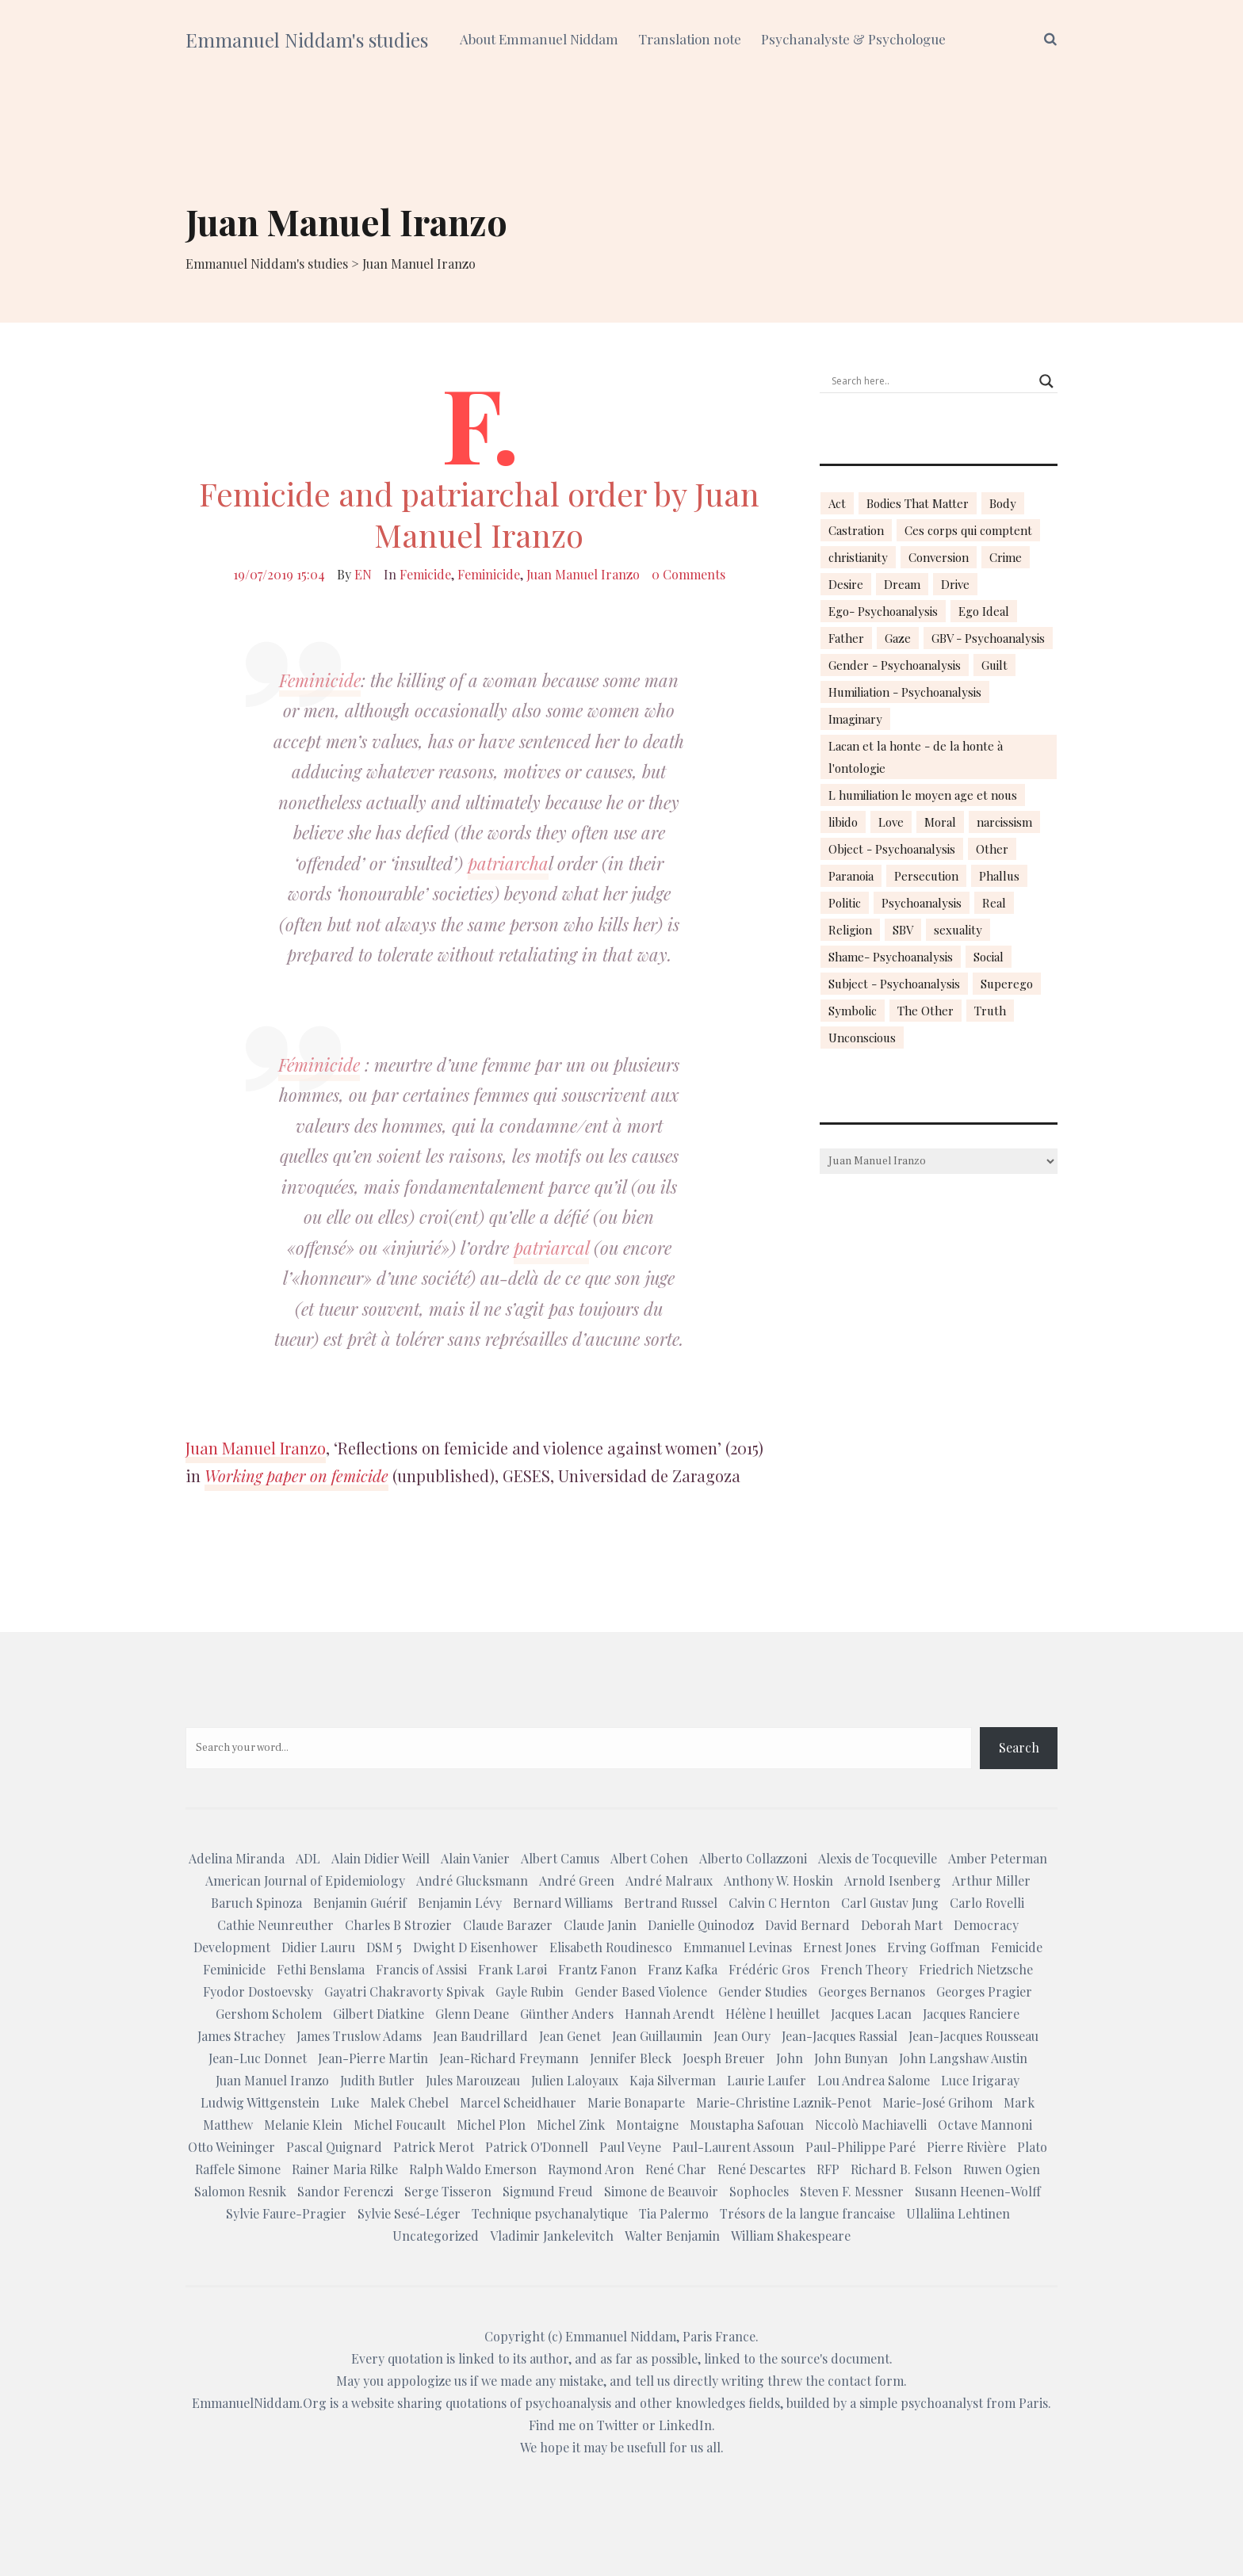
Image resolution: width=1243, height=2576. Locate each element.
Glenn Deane (472, 2013)
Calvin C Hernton (779, 1902)
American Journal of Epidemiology (305, 1880)
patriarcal (551, 1247)
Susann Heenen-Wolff (978, 2191)
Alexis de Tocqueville (877, 1858)
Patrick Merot (433, 2146)
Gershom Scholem (269, 2013)
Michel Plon (491, 2124)
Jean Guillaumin (657, 2036)
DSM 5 (384, 1947)
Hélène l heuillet (772, 2013)
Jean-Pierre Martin (373, 2058)
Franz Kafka (682, 1969)
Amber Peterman (997, 1858)
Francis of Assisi (421, 1969)
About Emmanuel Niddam (539, 39)
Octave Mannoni (985, 2124)
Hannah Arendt (669, 2013)
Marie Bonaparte (636, 2102)
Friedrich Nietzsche (976, 1969)
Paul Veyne (630, 2146)
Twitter (618, 2425)
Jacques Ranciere (971, 2013)
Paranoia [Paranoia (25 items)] (851, 876)
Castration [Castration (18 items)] (856, 530)
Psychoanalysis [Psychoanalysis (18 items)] (922, 903)
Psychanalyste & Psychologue (853, 39)
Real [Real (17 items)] (994, 903)
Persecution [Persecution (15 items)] (926, 876)
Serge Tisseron (447, 2191)
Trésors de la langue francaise (807, 2213)
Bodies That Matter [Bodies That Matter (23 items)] (917, 503)
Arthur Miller (991, 1880)
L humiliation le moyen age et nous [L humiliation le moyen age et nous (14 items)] (922, 795)
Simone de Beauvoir (661, 2191)
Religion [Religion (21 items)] (850, 930)
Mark (1019, 2102)
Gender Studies (762, 1991)
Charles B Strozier (398, 1925)
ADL (308, 1858)
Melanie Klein (303, 2124)
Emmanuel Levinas (737, 1947)
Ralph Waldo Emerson (473, 2169)
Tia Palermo (674, 2213)
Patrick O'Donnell (536, 2146)
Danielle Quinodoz (701, 1925)
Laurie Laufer (766, 2080)
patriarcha (508, 863)
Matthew (228, 2124)
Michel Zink (571, 2124)
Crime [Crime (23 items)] (1005, 557)
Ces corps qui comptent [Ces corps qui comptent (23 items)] (968, 530)
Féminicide (319, 1064)
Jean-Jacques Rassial (839, 2036)
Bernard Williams (563, 1902)
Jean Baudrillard (480, 2036)
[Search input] (931, 381)
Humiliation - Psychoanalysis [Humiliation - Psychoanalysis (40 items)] (904, 692)
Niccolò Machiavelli (871, 2124)
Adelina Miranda (237, 1858)
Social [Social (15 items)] (988, 957)
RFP (828, 2169)
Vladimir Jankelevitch (552, 2235)
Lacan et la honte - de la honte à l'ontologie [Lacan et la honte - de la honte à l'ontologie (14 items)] (915, 757)
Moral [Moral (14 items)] (940, 822)
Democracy (986, 1925)
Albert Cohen (649, 1858)
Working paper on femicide (296, 1475)
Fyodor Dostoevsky (258, 1991)
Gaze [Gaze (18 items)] (898, 638)
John (789, 2058)
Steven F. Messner (852, 2191)
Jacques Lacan (871, 2013)
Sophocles (759, 2191)
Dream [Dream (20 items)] (902, 584)
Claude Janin (600, 1925)
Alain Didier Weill (380, 1858)
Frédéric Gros (769, 1969)
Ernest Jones (839, 1947)
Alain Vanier (475, 1858)
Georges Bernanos (871, 1991)
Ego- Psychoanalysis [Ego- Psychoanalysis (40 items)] (883, 611)
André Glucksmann (472, 1880)
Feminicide (488, 574)
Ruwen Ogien (1001, 2169)
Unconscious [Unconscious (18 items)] (862, 1037)
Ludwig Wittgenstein (260, 2102)
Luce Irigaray (980, 2080)
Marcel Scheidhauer (518, 2102)
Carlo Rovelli (987, 1902)
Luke (345, 2102)
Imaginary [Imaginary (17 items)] (855, 719)
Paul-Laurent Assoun (733, 2146)
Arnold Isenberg (892, 1880)
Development (231, 1947)
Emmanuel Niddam (620, 2336)
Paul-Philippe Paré (860, 2146)
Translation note (689, 39)
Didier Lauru (318, 1947)
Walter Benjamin (672, 2235)
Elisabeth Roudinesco (610, 1947)
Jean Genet (570, 2036)
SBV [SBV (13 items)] (903, 930)
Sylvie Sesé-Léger (409, 2213)
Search (1019, 1747)
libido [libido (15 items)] (843, 822)
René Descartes (761, 2169)
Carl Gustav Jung (890, 1902)
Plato (1032, 2146)
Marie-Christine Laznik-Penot (783, 2102)
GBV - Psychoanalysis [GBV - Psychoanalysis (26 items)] (988, 638)
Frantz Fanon (597, 1969)
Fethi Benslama (321, 1969)
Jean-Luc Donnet (257, 2058)
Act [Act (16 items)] (837, 503)
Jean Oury (742, 2036)
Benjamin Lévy (460, 1902)
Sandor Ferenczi (345, 2191)
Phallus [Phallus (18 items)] (999, 876)
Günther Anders (567, 2013)
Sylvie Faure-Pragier (286, 2213)
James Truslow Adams (359, 2036)
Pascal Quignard (334, 2146)
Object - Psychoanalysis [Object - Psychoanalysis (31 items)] (891, 849)
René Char (675, 2169)
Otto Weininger (231, 2146)
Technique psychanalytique (550, 2213)
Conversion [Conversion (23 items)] (938, 557)
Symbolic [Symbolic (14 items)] (852, 1011)
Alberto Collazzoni (753, 1858)
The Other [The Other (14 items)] (925, 1011)
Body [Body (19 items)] (1002, 503)
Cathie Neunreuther (275, 1925)
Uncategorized (435, 2235)
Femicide (425, 574)
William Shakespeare (791, 2235)
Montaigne (647, 2124)
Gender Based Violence (641, 1991)
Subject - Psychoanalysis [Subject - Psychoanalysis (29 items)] (894, 984)
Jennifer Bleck (630, 2058)
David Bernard (807, 1925)
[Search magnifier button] (1046, 381)
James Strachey (241, 2036)
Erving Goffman (933, 1947)
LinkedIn (685, 2425)
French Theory (864, 1969)
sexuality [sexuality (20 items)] (958, 930)
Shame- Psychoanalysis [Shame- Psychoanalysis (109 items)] (890, 957)
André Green (576, 1880)
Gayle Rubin (529, 1991)
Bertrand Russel (670, 1902)
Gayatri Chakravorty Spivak (404, 1991)
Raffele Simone (238, 2169)
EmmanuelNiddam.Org (259, 2402)
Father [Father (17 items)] (846, 638)
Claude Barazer (508, 1925)
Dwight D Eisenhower (475, 1947)
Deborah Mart (902, 1925)
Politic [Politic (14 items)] (844, 903)
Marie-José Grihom (937, 2102)
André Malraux (669, 1880)
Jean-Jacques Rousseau (973, 2036)
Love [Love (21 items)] (891, 822)
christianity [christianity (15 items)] (858, 557)
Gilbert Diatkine (378, 2013)
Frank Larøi (512, 1969)
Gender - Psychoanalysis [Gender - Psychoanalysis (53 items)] (894, 665)
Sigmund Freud (548, 2191)
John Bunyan (851, 2058)
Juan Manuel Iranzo (583, 574)
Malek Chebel (409, 2102)
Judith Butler (377, 2080)
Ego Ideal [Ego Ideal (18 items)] (983, 611)
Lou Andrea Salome (873, 2080)
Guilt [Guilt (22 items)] (994, 665)
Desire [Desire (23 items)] (845, 584)
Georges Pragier (984, 1991)
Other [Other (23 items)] (992, 849)
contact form (866, 2380)
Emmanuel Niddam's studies (306, 39)
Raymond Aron (591, 2169)
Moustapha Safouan (747, 2124)
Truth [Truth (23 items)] (990, 1011)
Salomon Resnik (240, 2191)
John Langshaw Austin (963, 2058)
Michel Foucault (400, 2124)
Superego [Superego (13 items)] (1007, 984)
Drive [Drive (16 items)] (955, 584)
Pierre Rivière (966, 2146)
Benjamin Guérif (360, 1902)
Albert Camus (560, 1858)
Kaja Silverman (672, 2080)
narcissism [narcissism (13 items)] (1004, 822)
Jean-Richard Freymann (509, 2058)
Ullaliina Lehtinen (958, 2213)
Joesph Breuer (724, 2058)
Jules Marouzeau (473, 2080)
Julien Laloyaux (574, 2080)
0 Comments (688, 574)
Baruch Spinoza (256, 1902)
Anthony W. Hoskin (778, 1880)
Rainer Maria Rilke (345, 2169)
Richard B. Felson (901, 2169)
